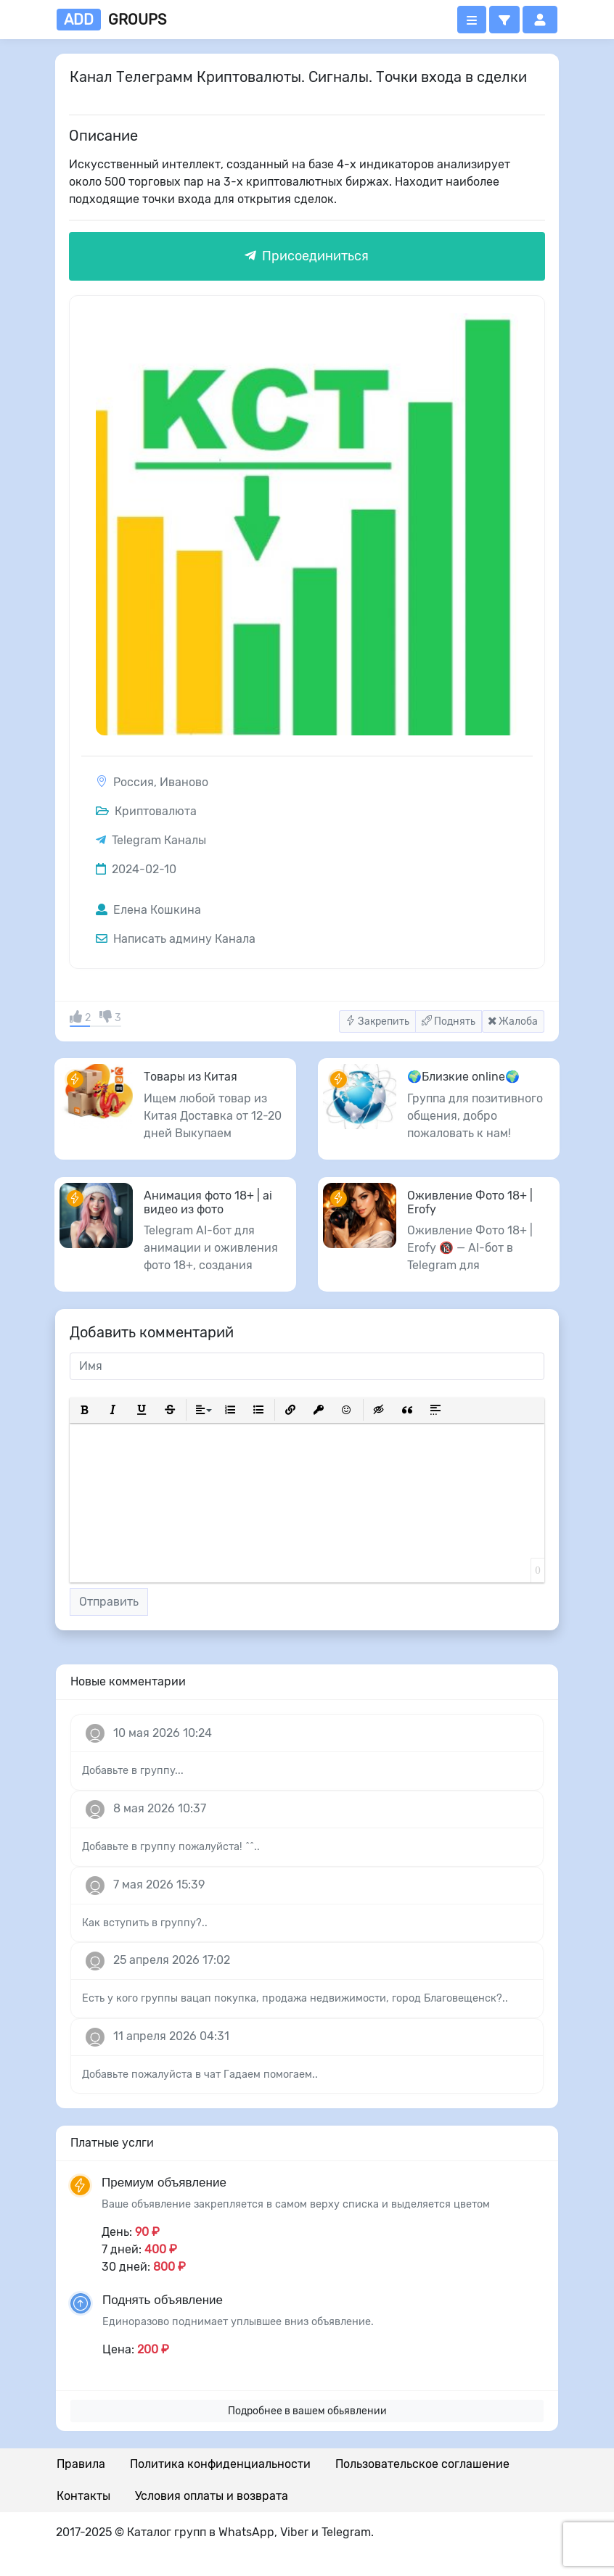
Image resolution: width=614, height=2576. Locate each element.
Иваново (184, 782)
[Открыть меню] (471, 19)
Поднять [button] (448, 1021)
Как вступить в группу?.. (145, 1923)
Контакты (83, 2496)
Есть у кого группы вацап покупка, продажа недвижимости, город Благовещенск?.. (295, 1998)
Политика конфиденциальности (220, 2464)
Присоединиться (307, 256)
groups (111, 19)
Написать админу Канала (175, 939)
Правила (81, 2464)
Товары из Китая (190, 1076)
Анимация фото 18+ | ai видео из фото (208, 1202)
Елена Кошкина (148, 910)
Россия (133, 782)
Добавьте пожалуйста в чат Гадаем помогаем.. (200, 2074)
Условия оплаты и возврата (211, 2496)
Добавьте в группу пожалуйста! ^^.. (171, 1847)
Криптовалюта (146, 811)
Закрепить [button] (377, 1021)
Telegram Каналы (159, 840)
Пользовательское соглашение (422, 2464)
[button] (504, 19)
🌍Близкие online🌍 (463, 1076)
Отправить (109, 1602)
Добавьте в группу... (133, 1770)
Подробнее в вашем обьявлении (307, 2411)
